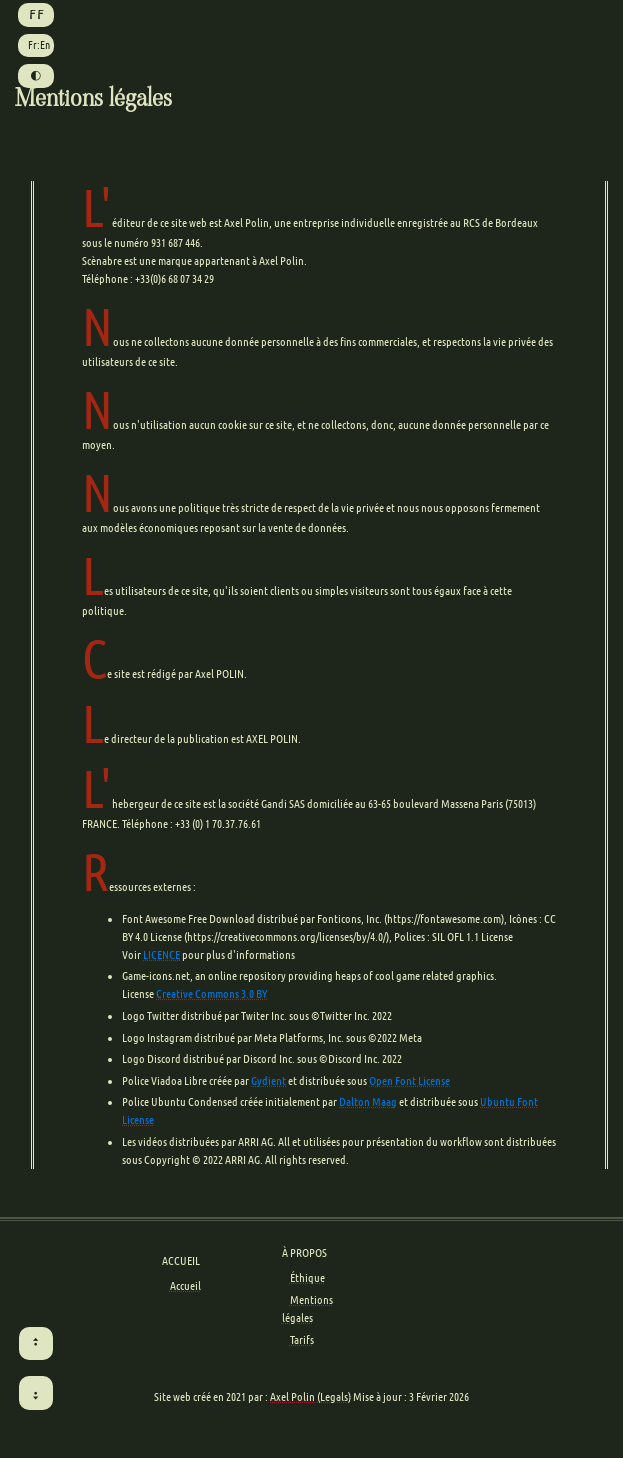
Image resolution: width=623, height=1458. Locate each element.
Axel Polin (292, 1396)
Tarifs (302, 1339)
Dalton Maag (368, 1101)
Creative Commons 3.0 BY (211, 993)
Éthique (307, 1277)
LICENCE (161, 954)
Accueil (185, 1285)
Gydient (268, 1080)
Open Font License (409, 1080)
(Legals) (334, 1396)
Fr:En (39, 45)
